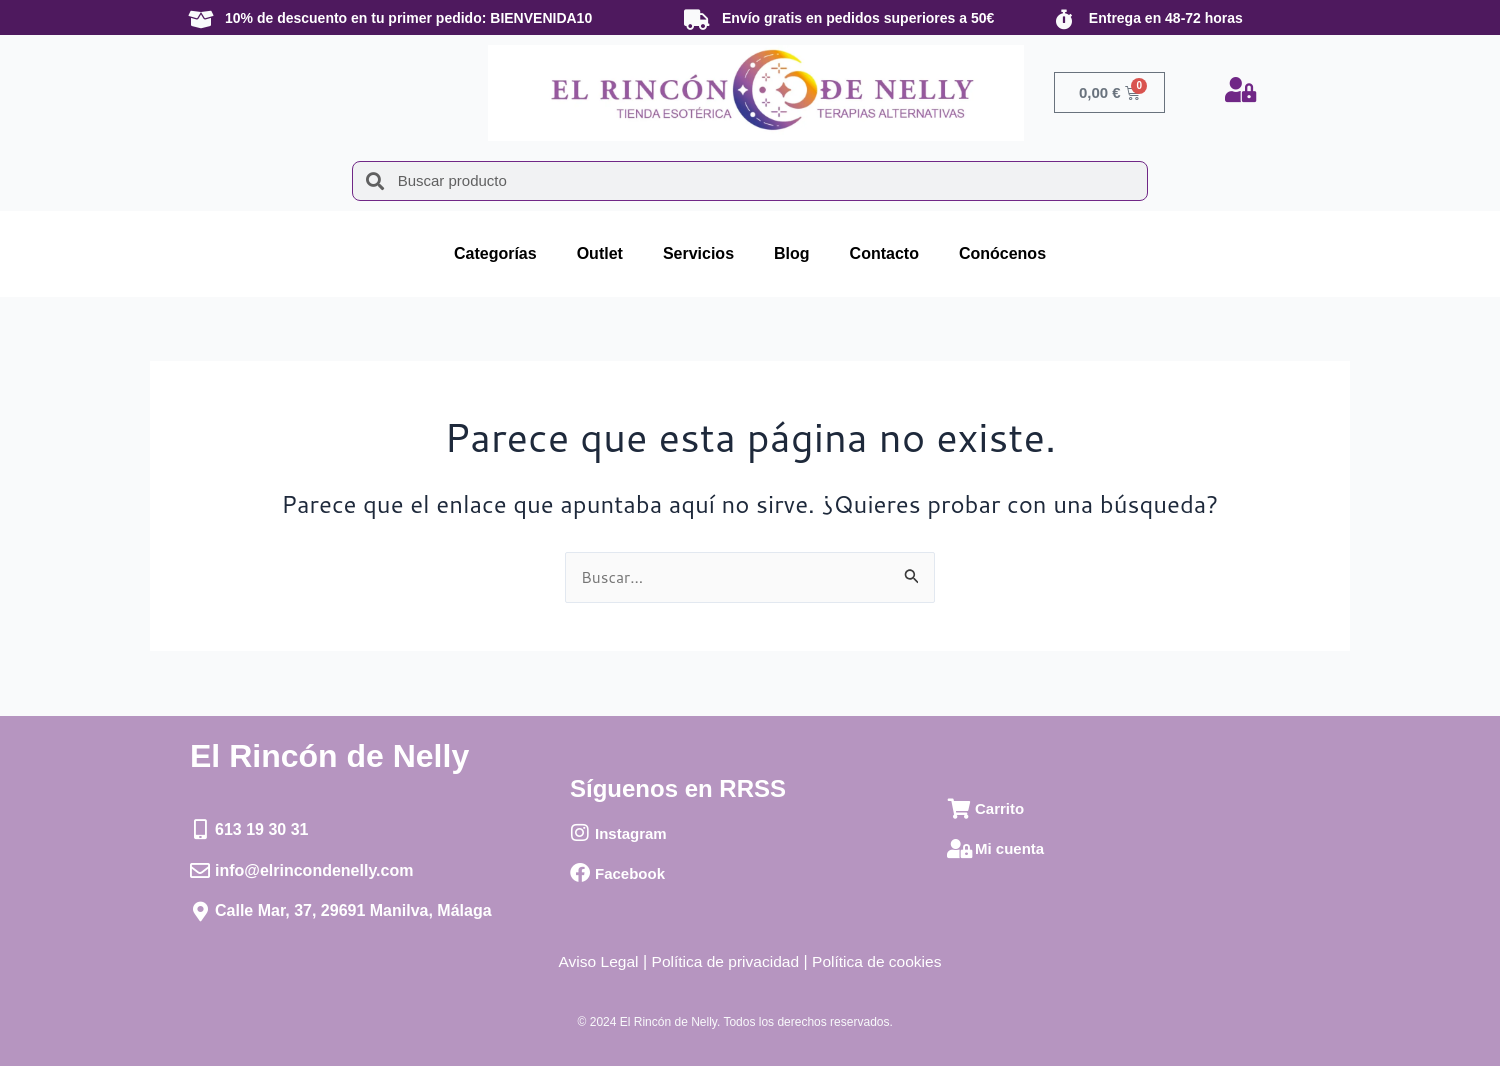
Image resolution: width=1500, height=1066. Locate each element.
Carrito (999, 809)
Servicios (698, 253)
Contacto (884, 253)
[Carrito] (960, 809)
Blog (792, 253)
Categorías (495, 253)
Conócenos (1002, 253)
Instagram (631, 833)
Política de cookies (880, 962)
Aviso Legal (594, 962)
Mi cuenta (1009, 849)
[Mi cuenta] (960, 849)
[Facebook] (580, 874)
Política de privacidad (724, 962)
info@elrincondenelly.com (314, 870)
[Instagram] (580, 834)
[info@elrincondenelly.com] (200, 871)
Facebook (630, 873)
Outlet (600, 253)
